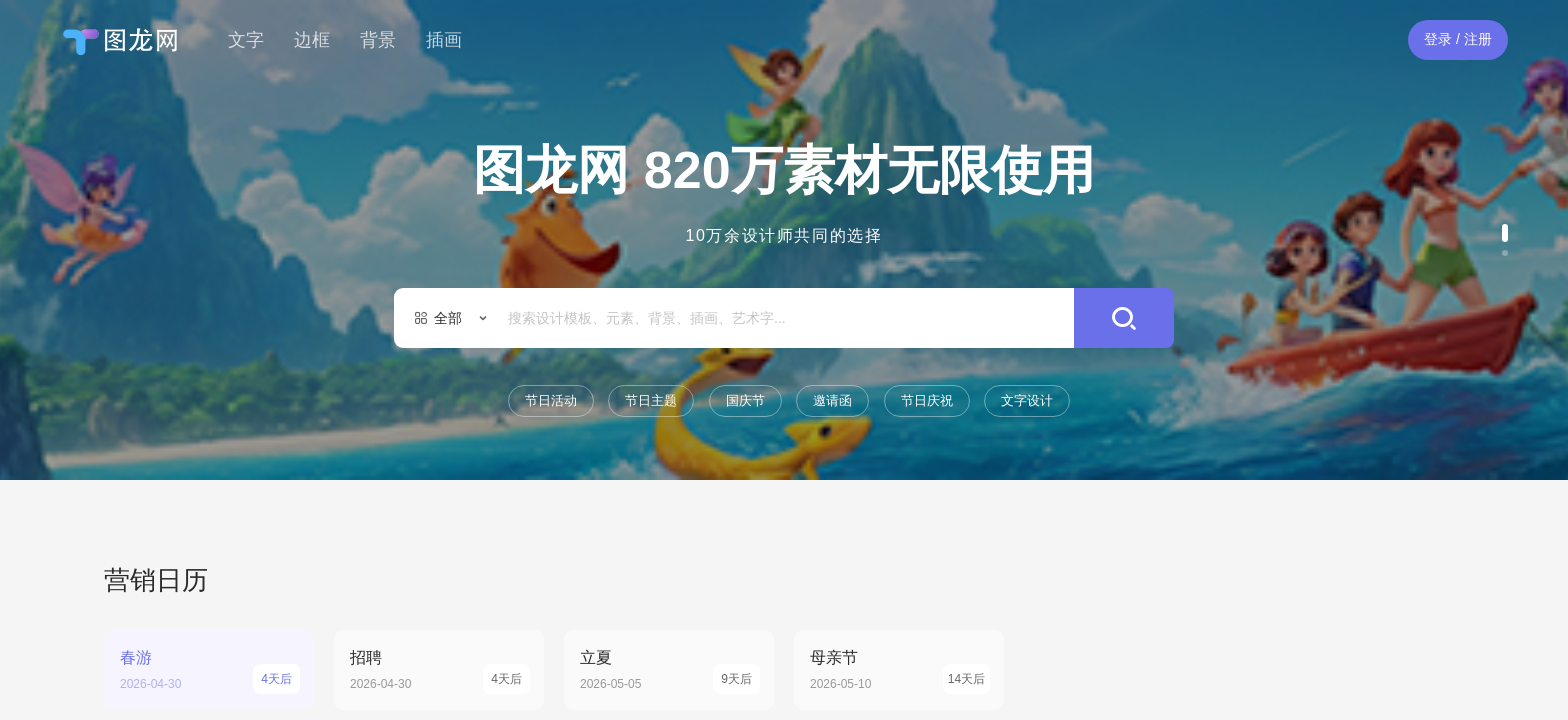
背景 (378, 40)
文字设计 (1027, 400)
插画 (444, 40)
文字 (246, 40)
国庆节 (745, 400)
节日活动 (551, 400)
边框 (312, 40)
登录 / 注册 (1458, 39)
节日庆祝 (927, 400)
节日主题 (651, 400)
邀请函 (832, 400)
